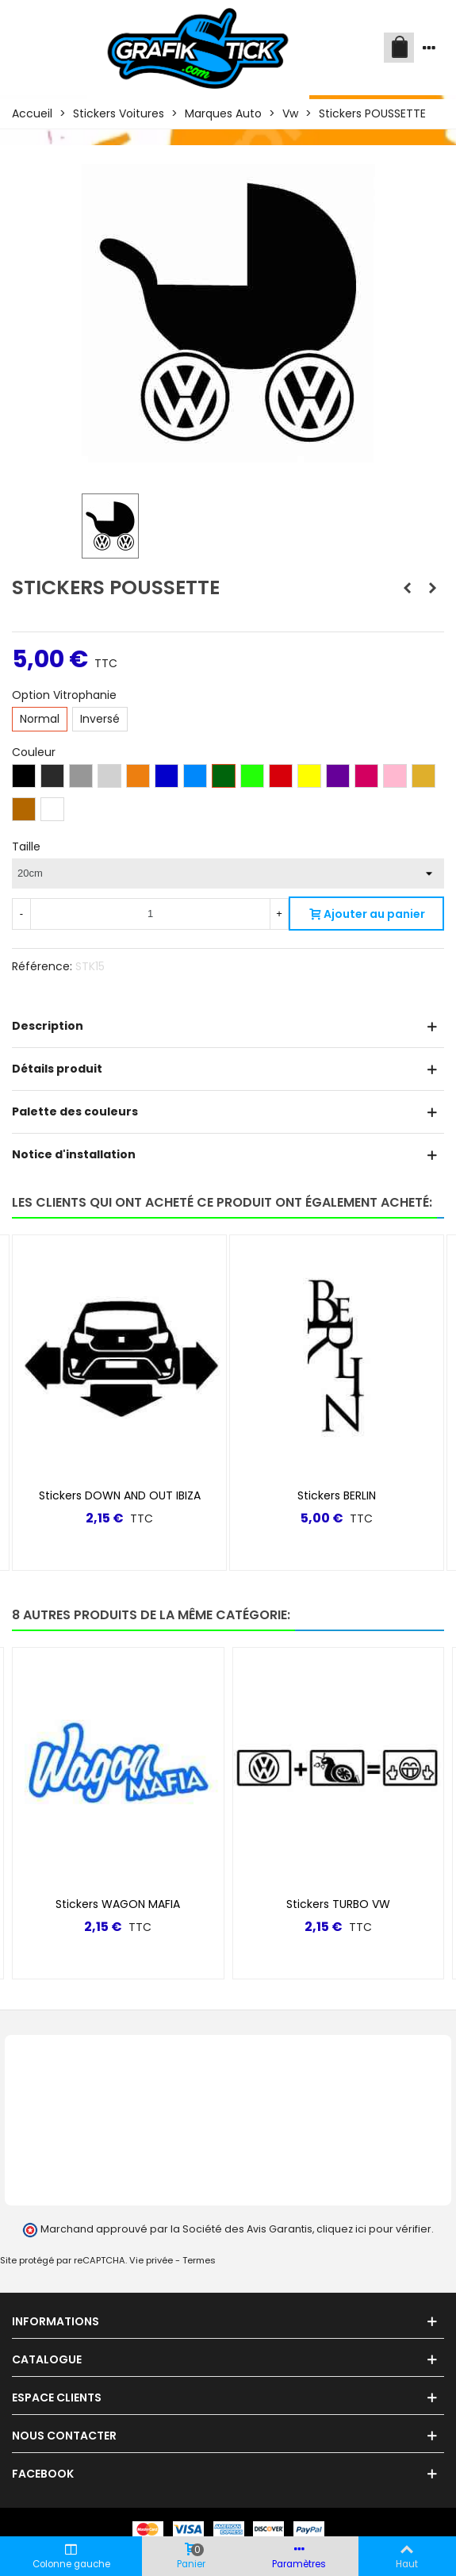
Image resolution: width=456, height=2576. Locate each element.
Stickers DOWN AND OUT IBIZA (120, 1495)
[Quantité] (150, 914)
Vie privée (151, 2260)
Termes (199, 2260)
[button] (405, 1615)
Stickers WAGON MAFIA (118, 1904)
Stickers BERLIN (336, 1495)
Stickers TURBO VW (338, 1904)
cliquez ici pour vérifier (373, 2229)
